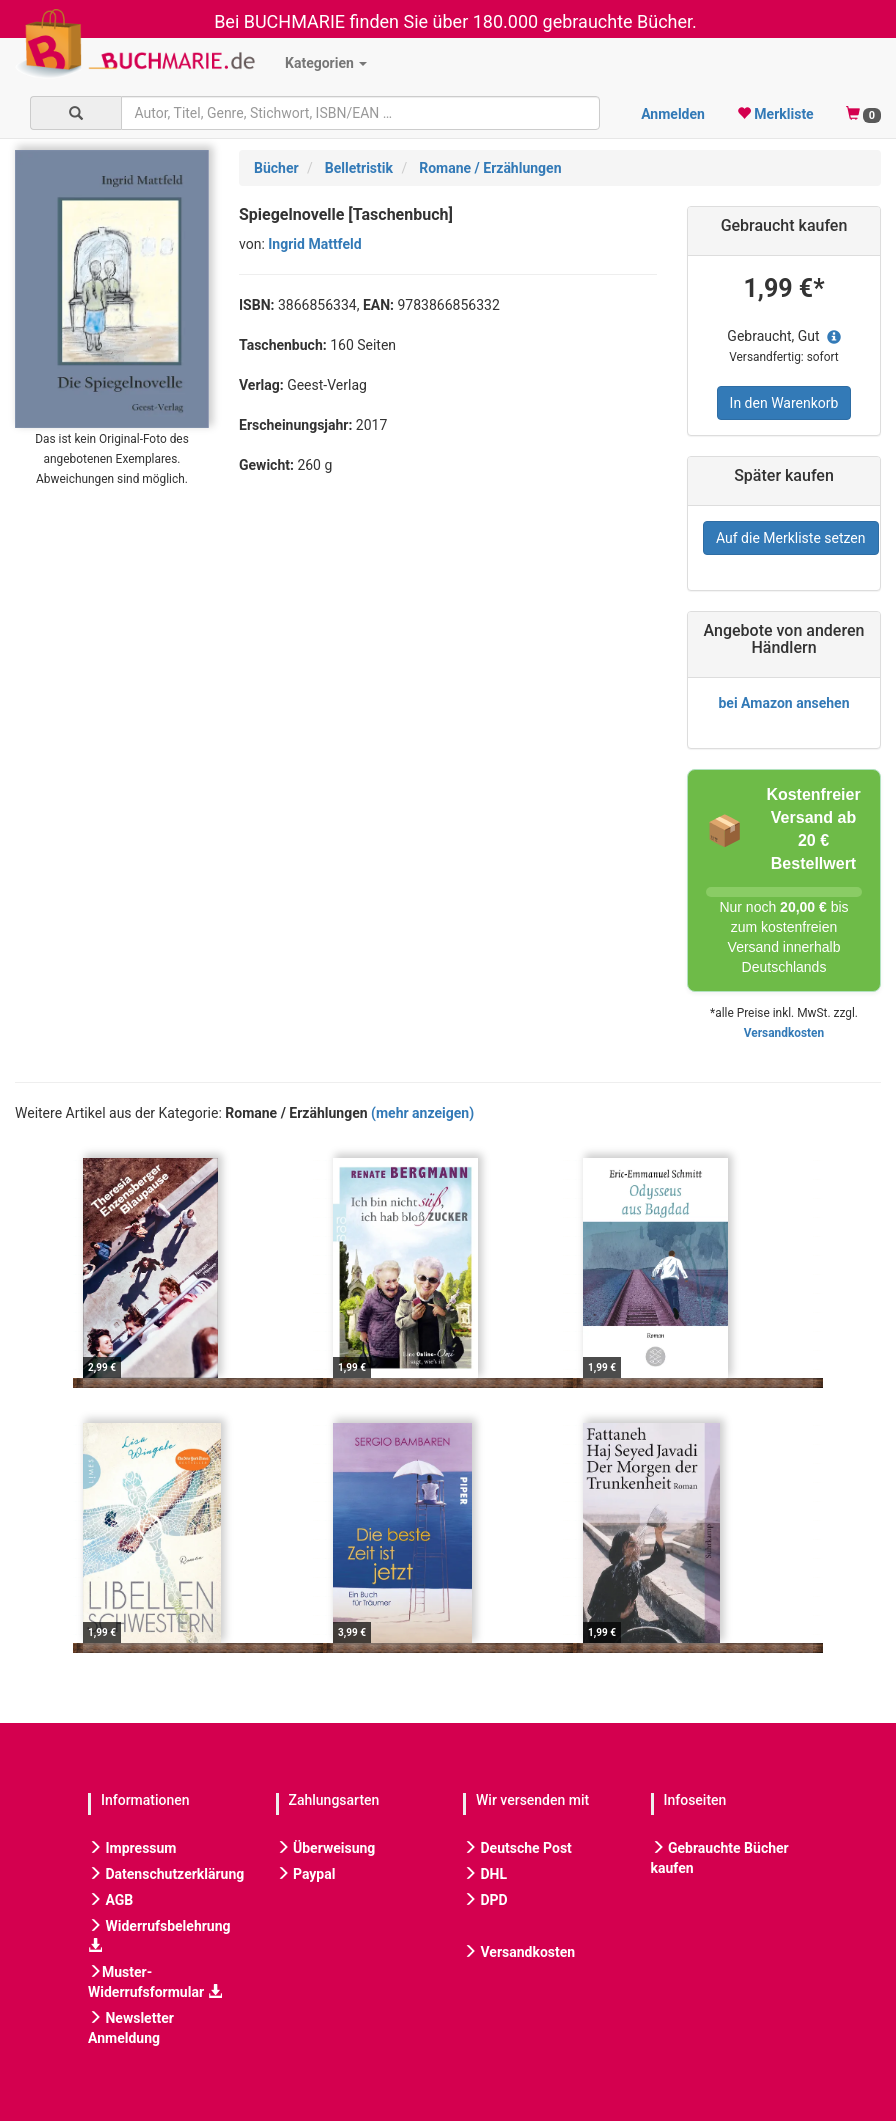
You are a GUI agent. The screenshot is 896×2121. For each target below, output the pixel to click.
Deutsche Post (517, 1848)
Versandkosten (784, 1033)
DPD (485, 1900)
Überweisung (326, 1848)
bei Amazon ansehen (783, 703)
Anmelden (673, 114)
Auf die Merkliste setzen (791, 538)
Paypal (306, 1874)
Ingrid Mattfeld (314, 244)
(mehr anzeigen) (422, 1113)
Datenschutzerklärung (166, 1874)
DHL (485, 1874)
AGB (110, 1900)
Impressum (132, 1848)
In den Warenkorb (784, 403)
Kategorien (326, 63)
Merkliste (775, 114)
